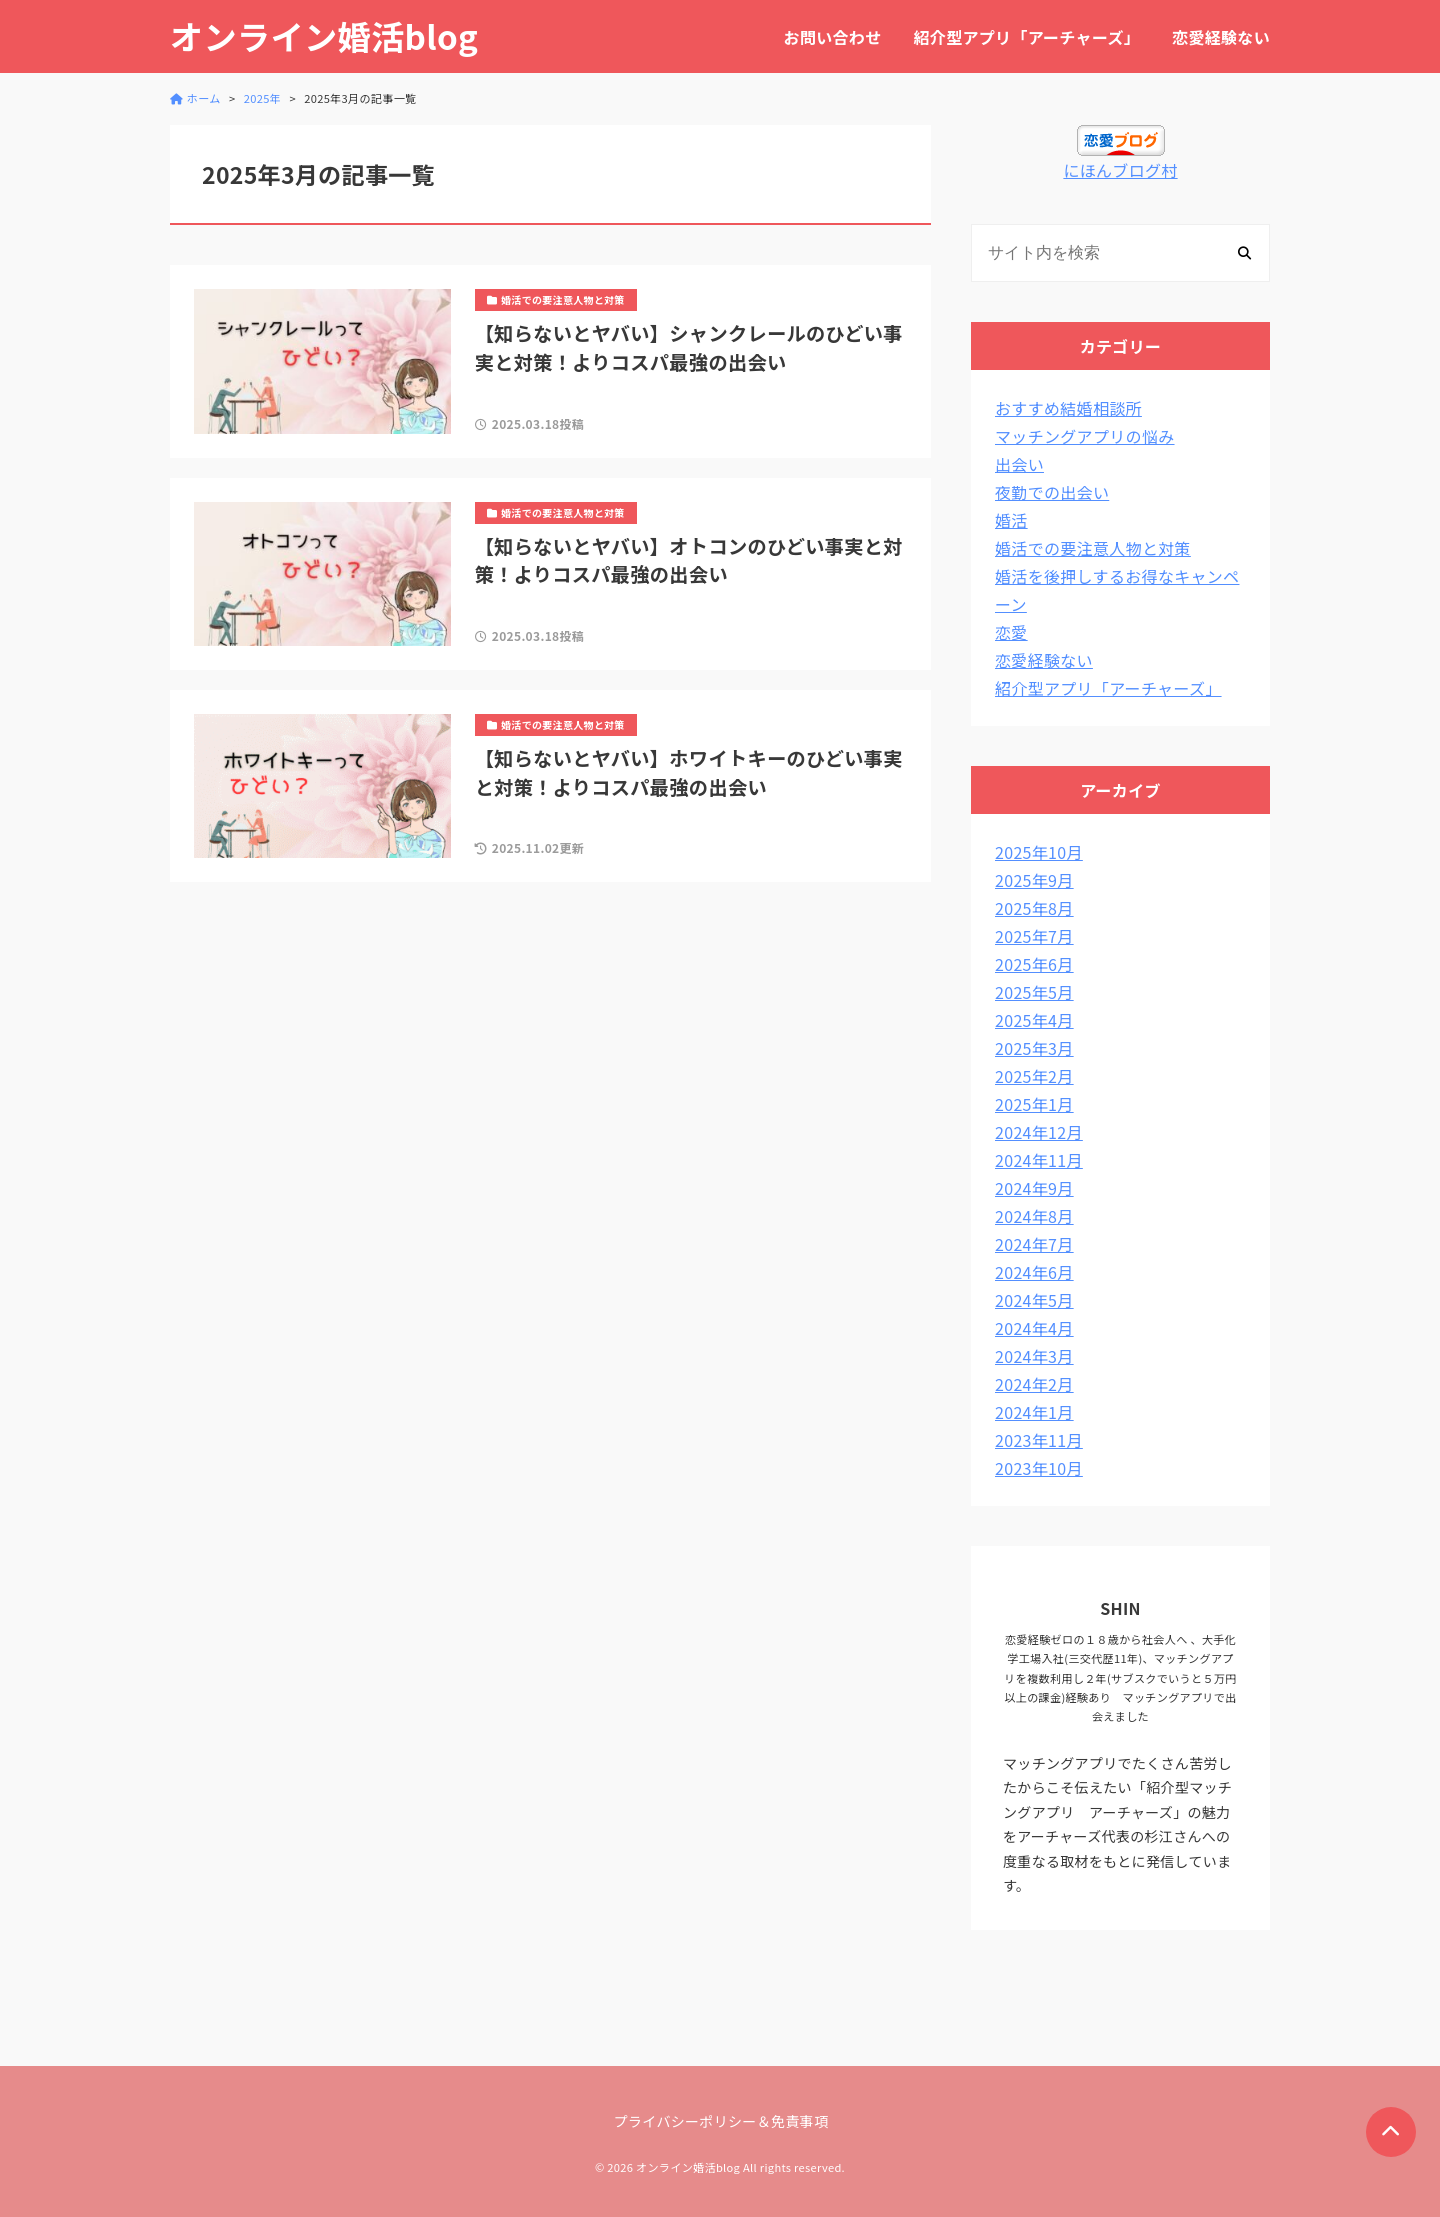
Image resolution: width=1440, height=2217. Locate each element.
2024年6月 (1034, 1272)
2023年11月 (1039, 1440)
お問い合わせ (833, 37)
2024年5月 (1034, 1300)
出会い (1019, 464)
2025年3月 (1034, 1048)
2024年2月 (1034, 1384)
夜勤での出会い (1052, 492)
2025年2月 (1034, 1076)
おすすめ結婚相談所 (1068, 408)
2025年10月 (1039, 852)
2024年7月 (1034, 1244)
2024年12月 (1039, 1132)
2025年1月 (1034, 1104)
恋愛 (1011, 632)
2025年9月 (1034, 880)
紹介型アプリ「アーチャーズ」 (1027, 37)
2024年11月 (1039, 1160)
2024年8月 (1034, 1216)
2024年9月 (1034, 1188)
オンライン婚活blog (324, 36)
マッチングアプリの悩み (1085, 436)
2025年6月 (1034, 964)
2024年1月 (1034, 1412)
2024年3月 (1034, 1356)
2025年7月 (1034, 936)
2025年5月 (1034, 992)
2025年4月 (1034, 1020)
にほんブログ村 (1120, 170)
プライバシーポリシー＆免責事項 (721, 2121)
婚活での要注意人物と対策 (1093, 548)
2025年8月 (1034, 908)
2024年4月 (1034, 1328)
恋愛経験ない (1221, 37)
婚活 (1011, 520)
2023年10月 (1039, 1468)
